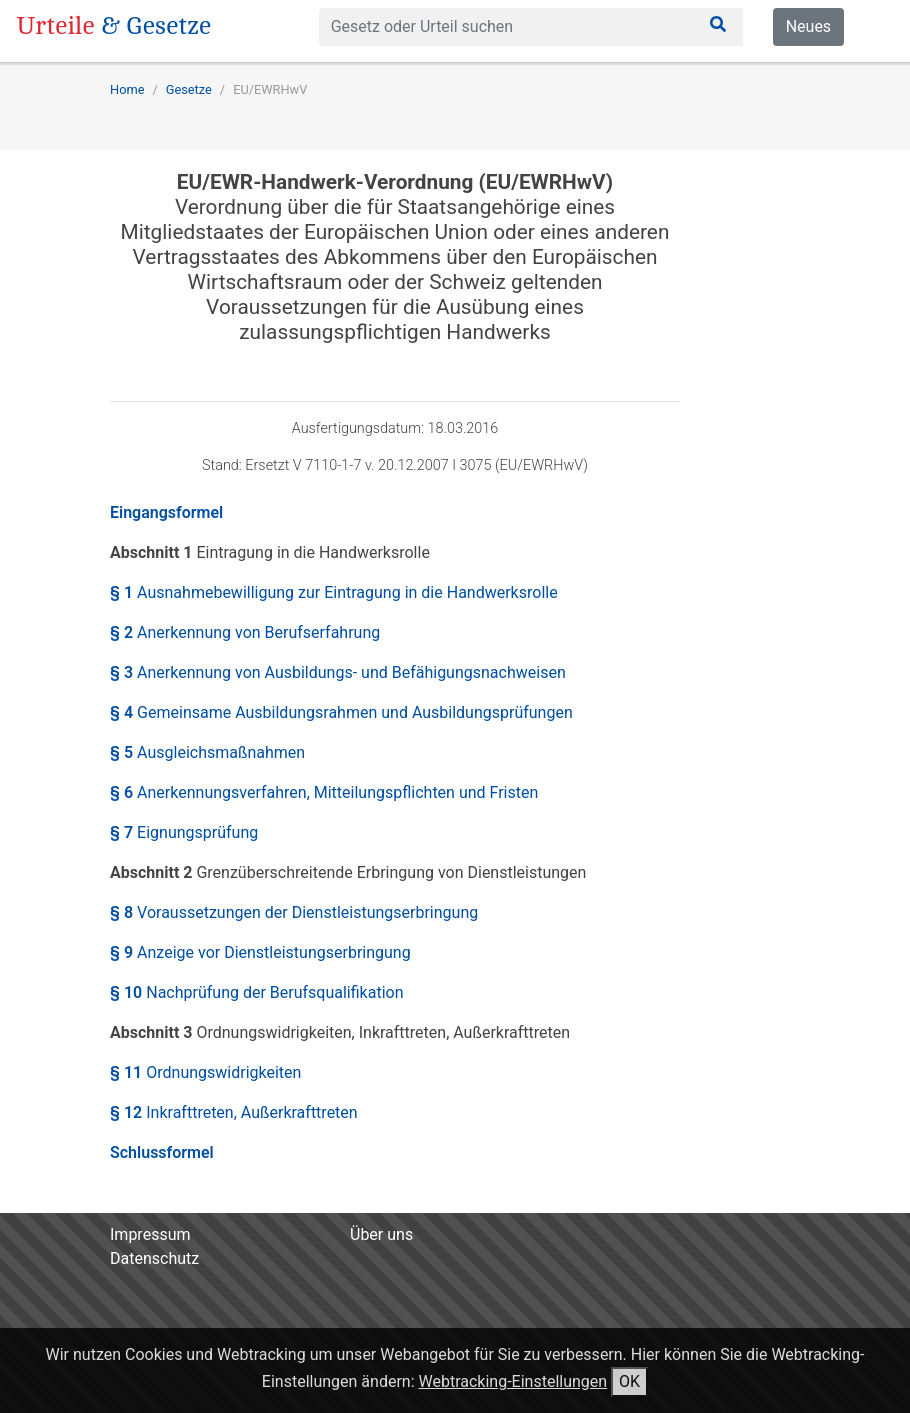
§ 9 (260, 952)
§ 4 (341, 712)
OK (629, 1381)
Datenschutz (154, 1258)
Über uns (381, 1234)
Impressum (150, 1234)
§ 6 (324, 792)
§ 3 (338, 672)
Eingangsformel (166, 512)
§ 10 (257, 992)
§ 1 (334, 592)
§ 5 (207, 752)
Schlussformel (162, 1152)
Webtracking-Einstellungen (513, 1381)
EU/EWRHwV (270, 89)
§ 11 (205, 1072)
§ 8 (294, 912)
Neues (808, 26)
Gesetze (189, 89)
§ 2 (245, 632)
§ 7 (184, 832)
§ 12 (234, 1112)
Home (127, 89)
